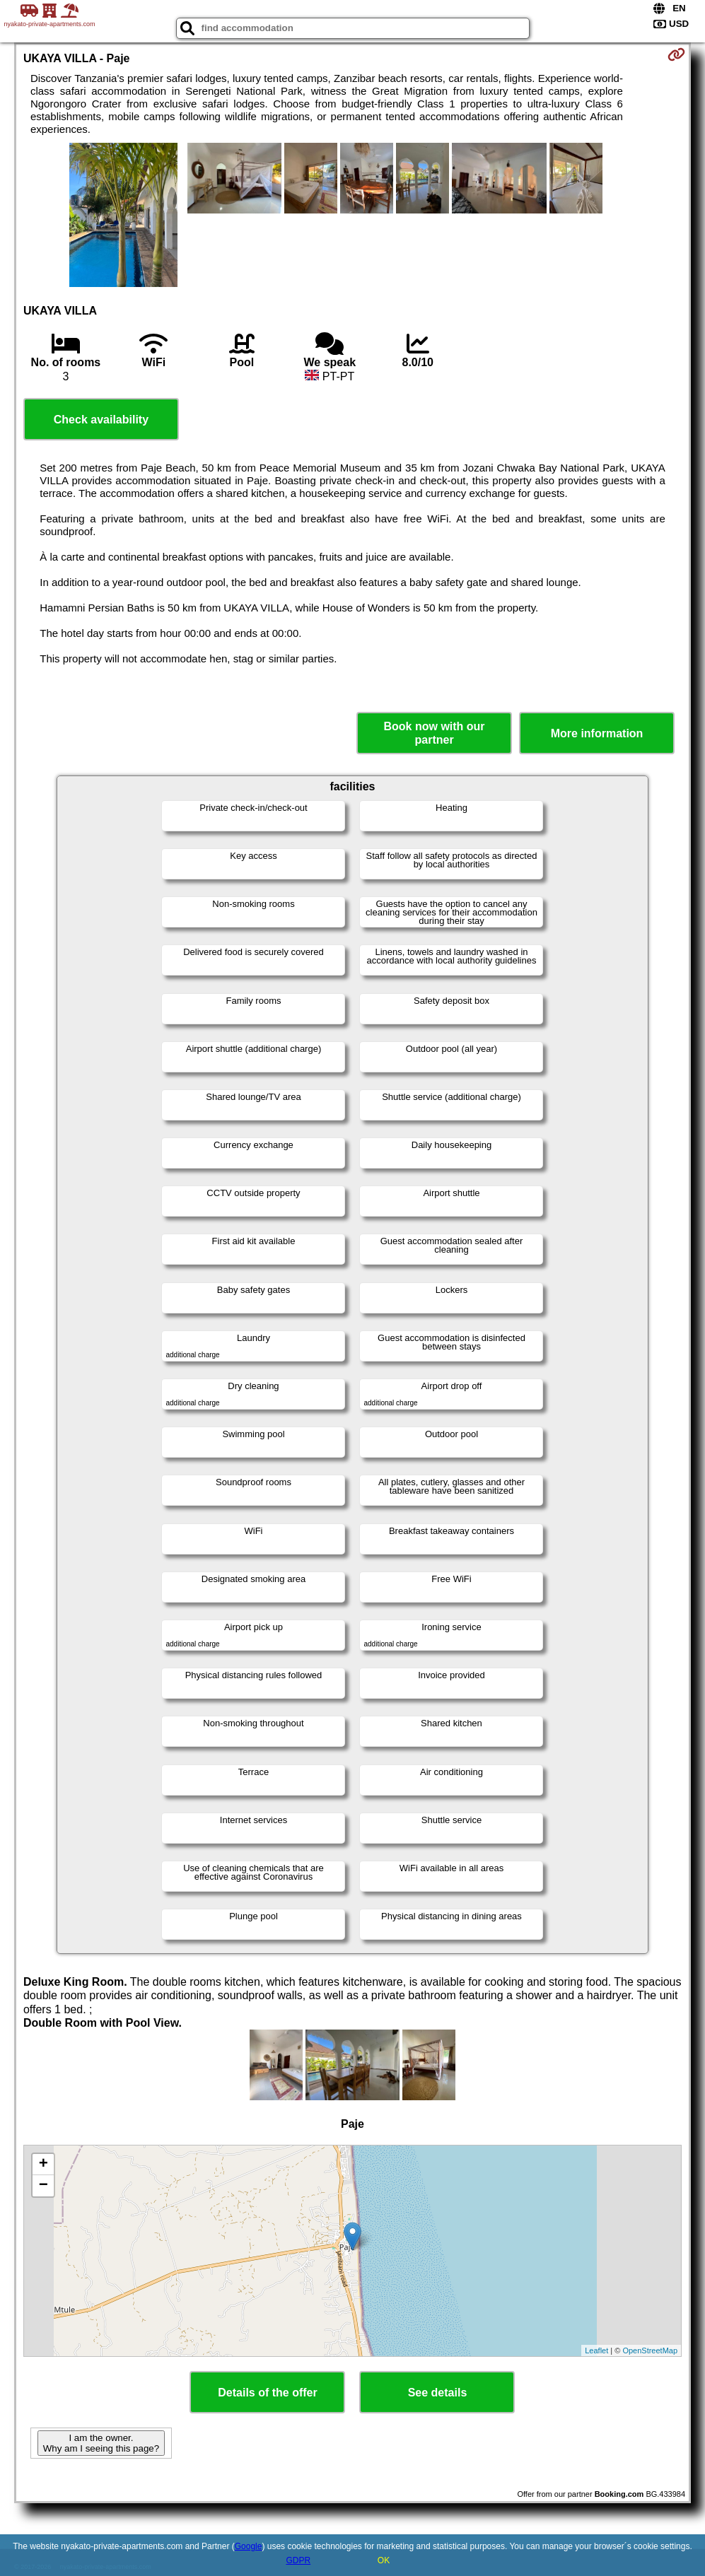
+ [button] (43, 2164)
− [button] (43, 2185)
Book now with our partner (434, 733)
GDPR (298, 2560)
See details (437, 2393)
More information (597, 733)
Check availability (101, 420)
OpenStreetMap (649, 2350)
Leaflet (596, 2350)
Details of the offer (267, 2393)
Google (248, 2546)
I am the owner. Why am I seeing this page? (101, 2443)
